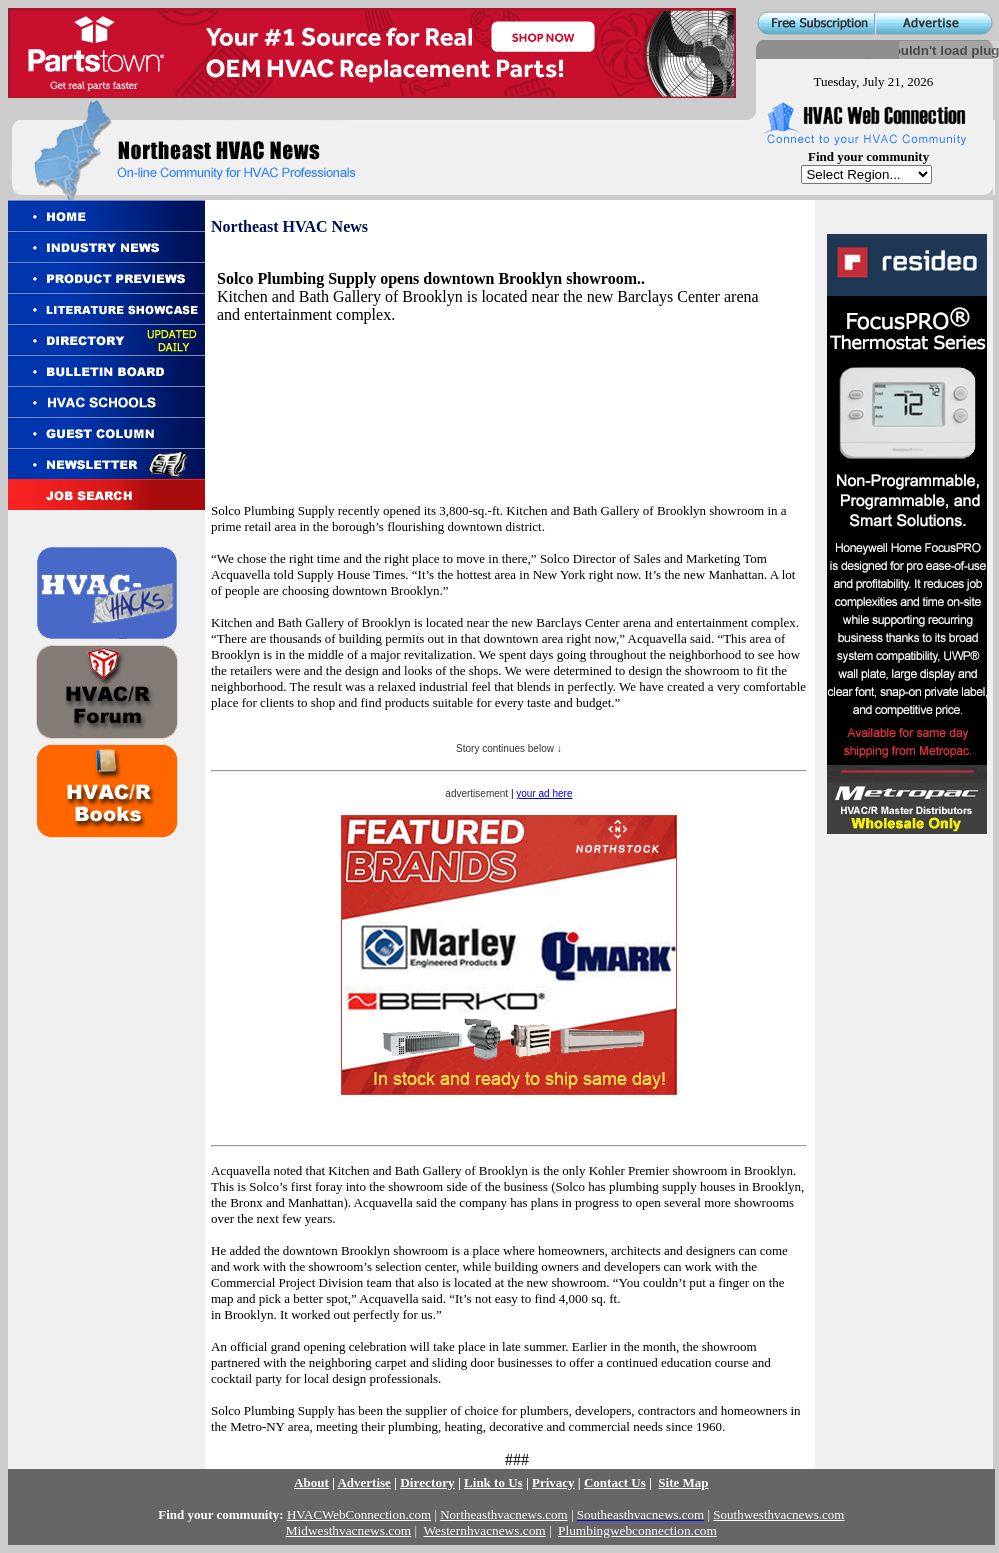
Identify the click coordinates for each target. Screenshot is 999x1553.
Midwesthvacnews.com (348, 1530)
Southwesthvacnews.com (778, 1514)
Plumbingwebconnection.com (637, 1530)
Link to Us (493, 1482)
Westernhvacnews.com (485, 1530)
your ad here (544, 793)
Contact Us (615, 1482)
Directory (427, 1482)
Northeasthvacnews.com (503, 1514)
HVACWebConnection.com (359, 1514)
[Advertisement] (296, 386)
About (311, 1482)
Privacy (553, 1482)
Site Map (683, 1482)
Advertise (363, 1482)
